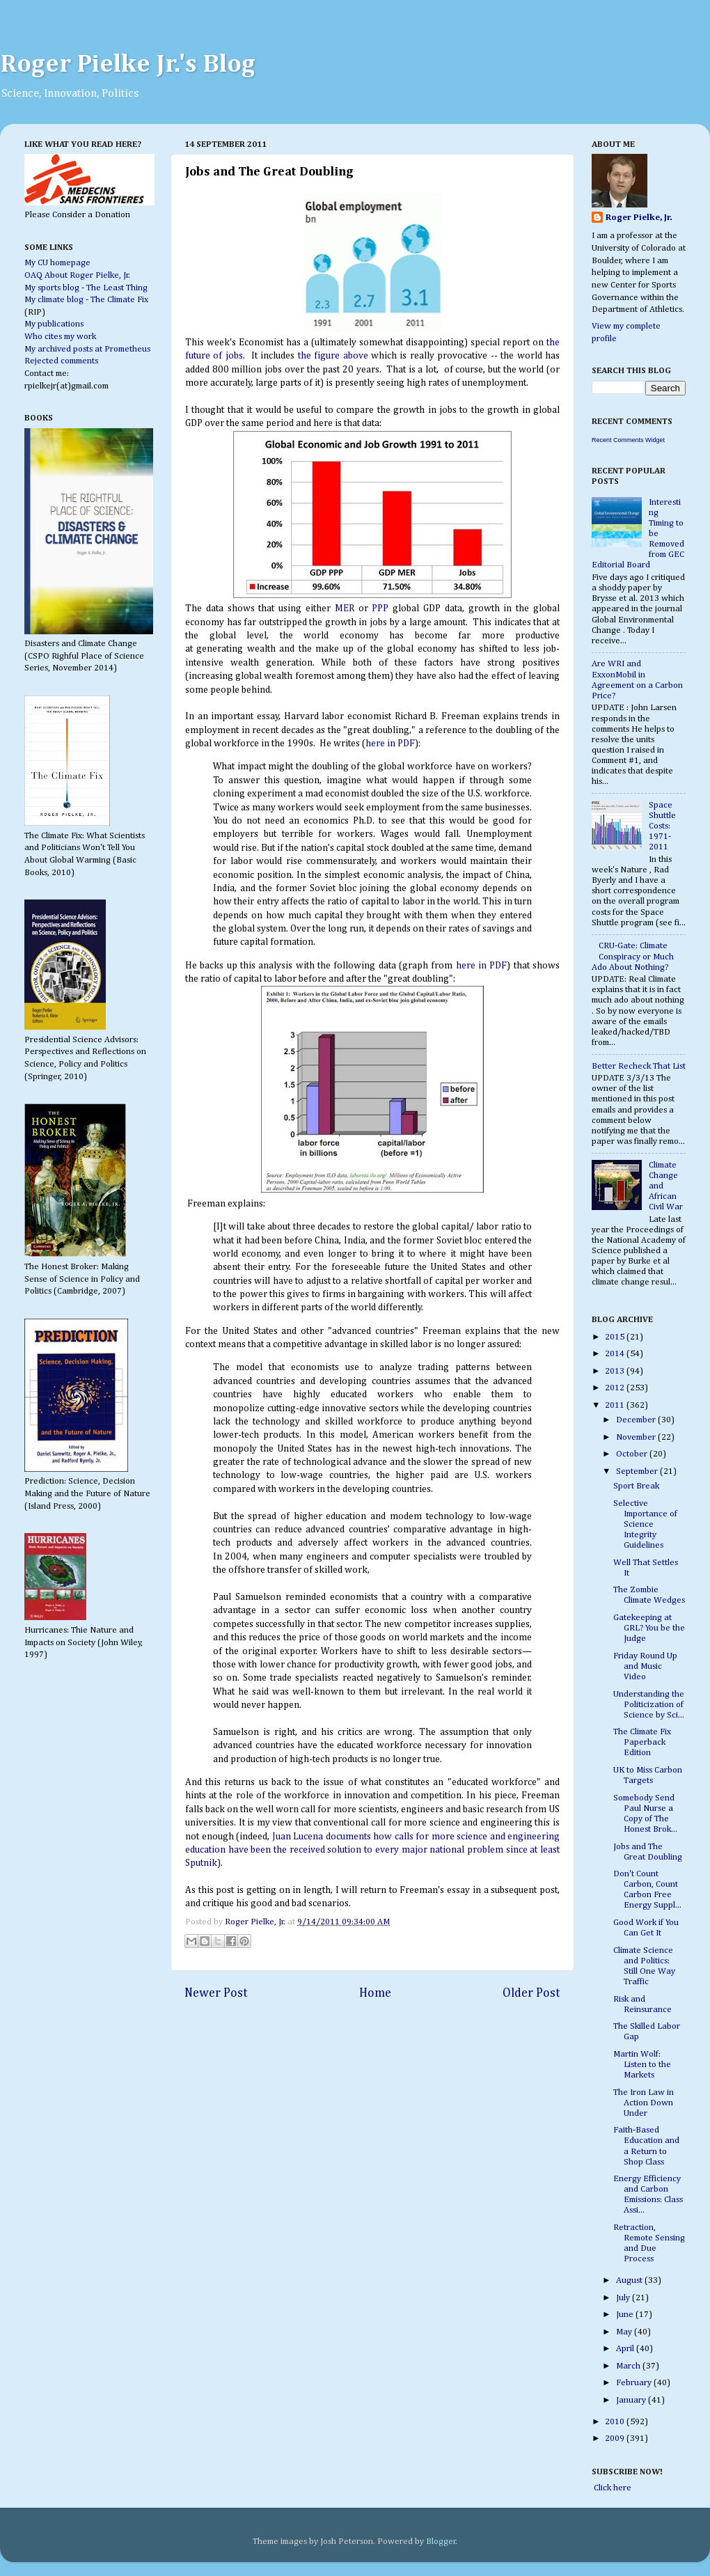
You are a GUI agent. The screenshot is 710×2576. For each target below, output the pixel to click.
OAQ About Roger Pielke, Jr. (77, 275)
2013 (615, 1371)
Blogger (441, 2541)
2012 (615, 1387)
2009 (615, 2438)
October (632, 1454)
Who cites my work (60, 336)
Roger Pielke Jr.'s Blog (127, 64)
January (632, 2400)
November (637, 1437)
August (630, 2280)
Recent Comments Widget (628, 440)
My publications (54, 324)
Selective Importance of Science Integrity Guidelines (645, 1524)
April (626, 2348)
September (638, 1471)
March (629, 2366)
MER (344, 608)
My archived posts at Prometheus (87, 349)
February (635, 2382)
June (626, 2314)
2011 (615, 1405)
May (625, 2332)
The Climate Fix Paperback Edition (642, 1742)
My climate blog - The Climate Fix (86, 299)
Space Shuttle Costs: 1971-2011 (662, 826)
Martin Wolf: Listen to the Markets (642, 2065)
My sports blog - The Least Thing (86, 287)
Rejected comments (61, 361)
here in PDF (390, 743)
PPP (380, 608)
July (624, 2297)
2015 (615, 1337)
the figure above (331, 356)
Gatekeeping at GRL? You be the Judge (649, 1628)
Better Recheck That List (639, 1066)
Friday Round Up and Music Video (645, 1666)
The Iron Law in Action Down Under (643, 2103)
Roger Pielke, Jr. (256, 1921)
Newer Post (216, 1993)
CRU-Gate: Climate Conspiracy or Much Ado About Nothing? (633, 956)
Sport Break (636, 1486)
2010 (615, 2421)
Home (375, 1993)
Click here (611, 2487)
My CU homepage (57, 262)
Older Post (531, 1993)
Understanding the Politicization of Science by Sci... (648, 1705)
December (637, 1419)
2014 (615, 1353)
